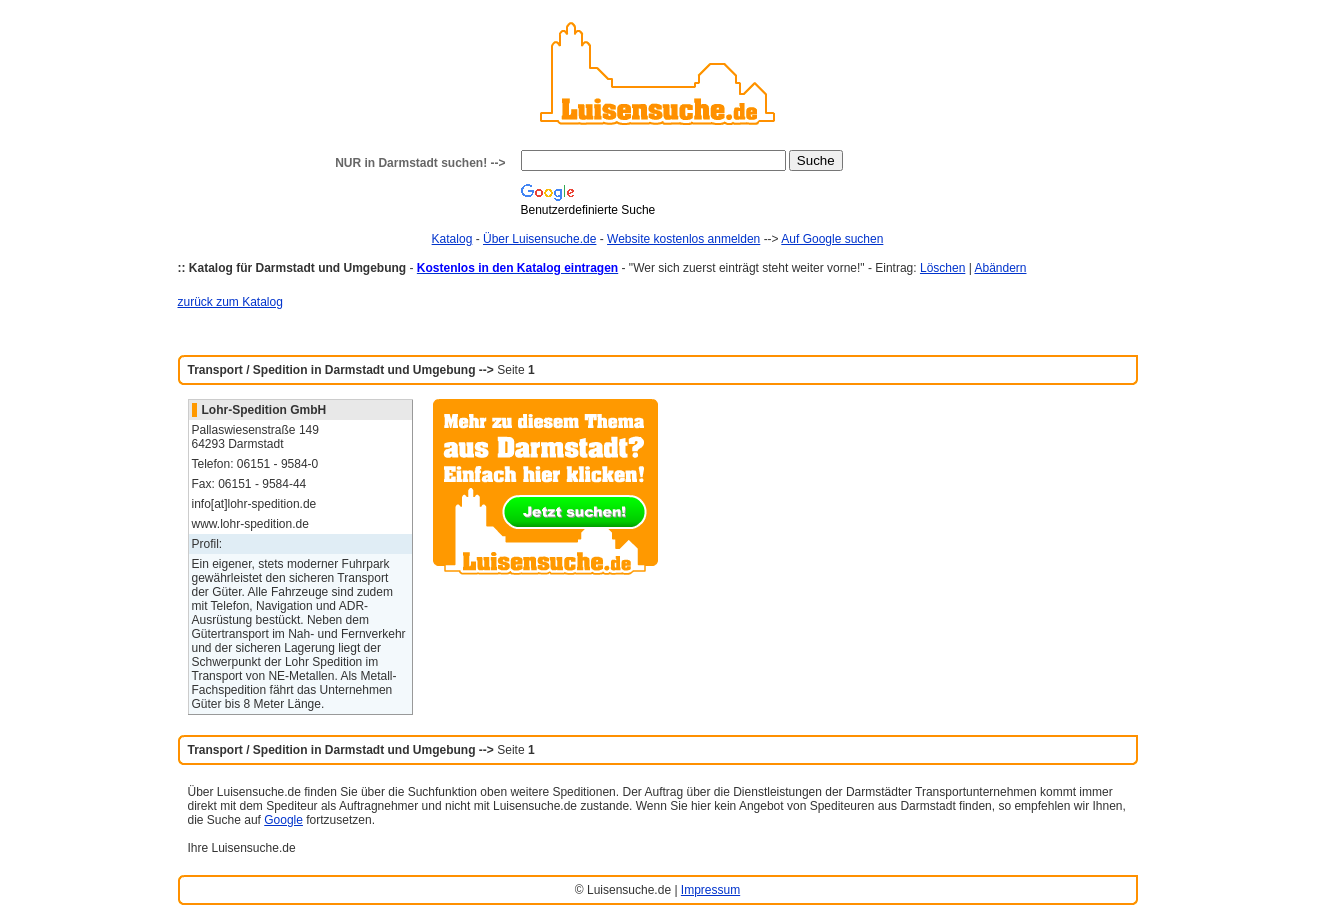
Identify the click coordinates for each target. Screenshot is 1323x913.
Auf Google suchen (832, 239)
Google (283, 820)
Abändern (1000, 268)
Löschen (942, 268)
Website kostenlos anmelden (683, 239)
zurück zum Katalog (230, 302)
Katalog (452, 239)
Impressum (710, 890)
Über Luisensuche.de (539, 239)
